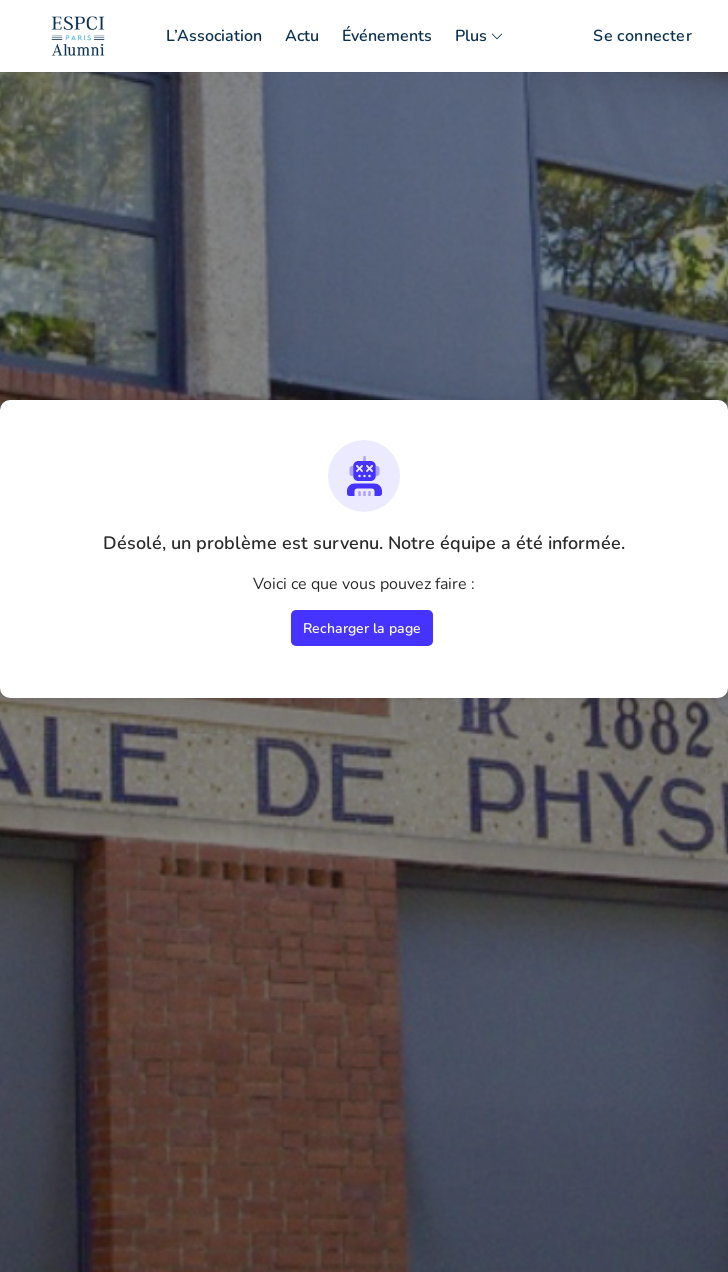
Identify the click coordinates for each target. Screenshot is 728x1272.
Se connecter (642, 36)
